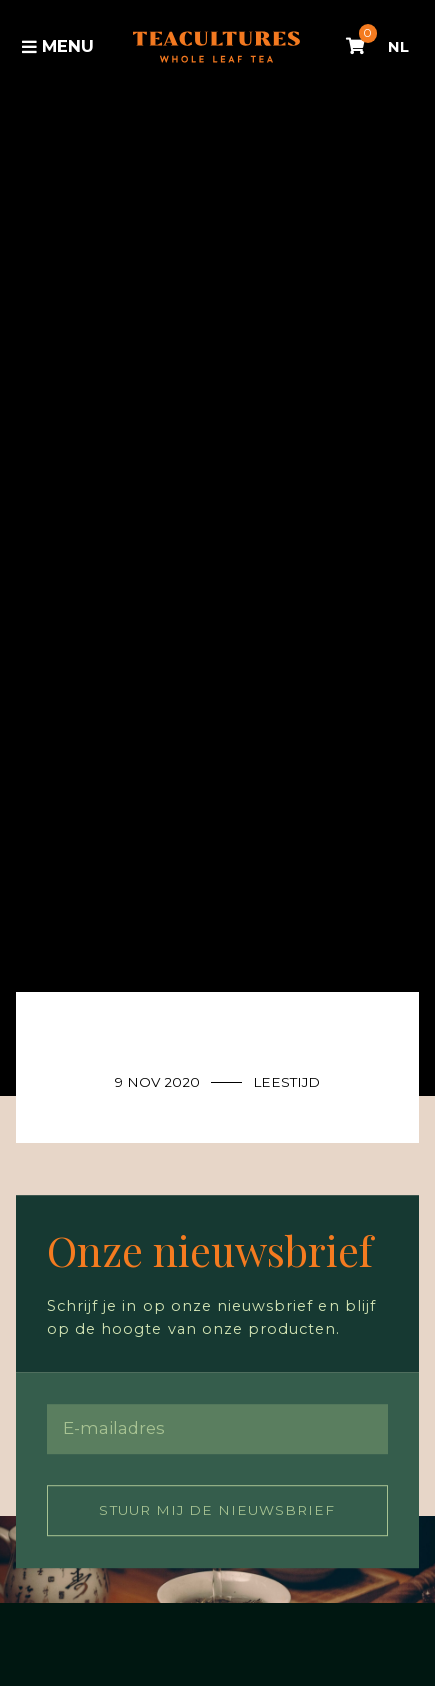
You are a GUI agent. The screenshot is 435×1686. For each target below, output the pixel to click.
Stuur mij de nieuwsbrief (217, 1510)
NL (398, 47)
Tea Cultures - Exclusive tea (216, 47)
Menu (58, 46)
